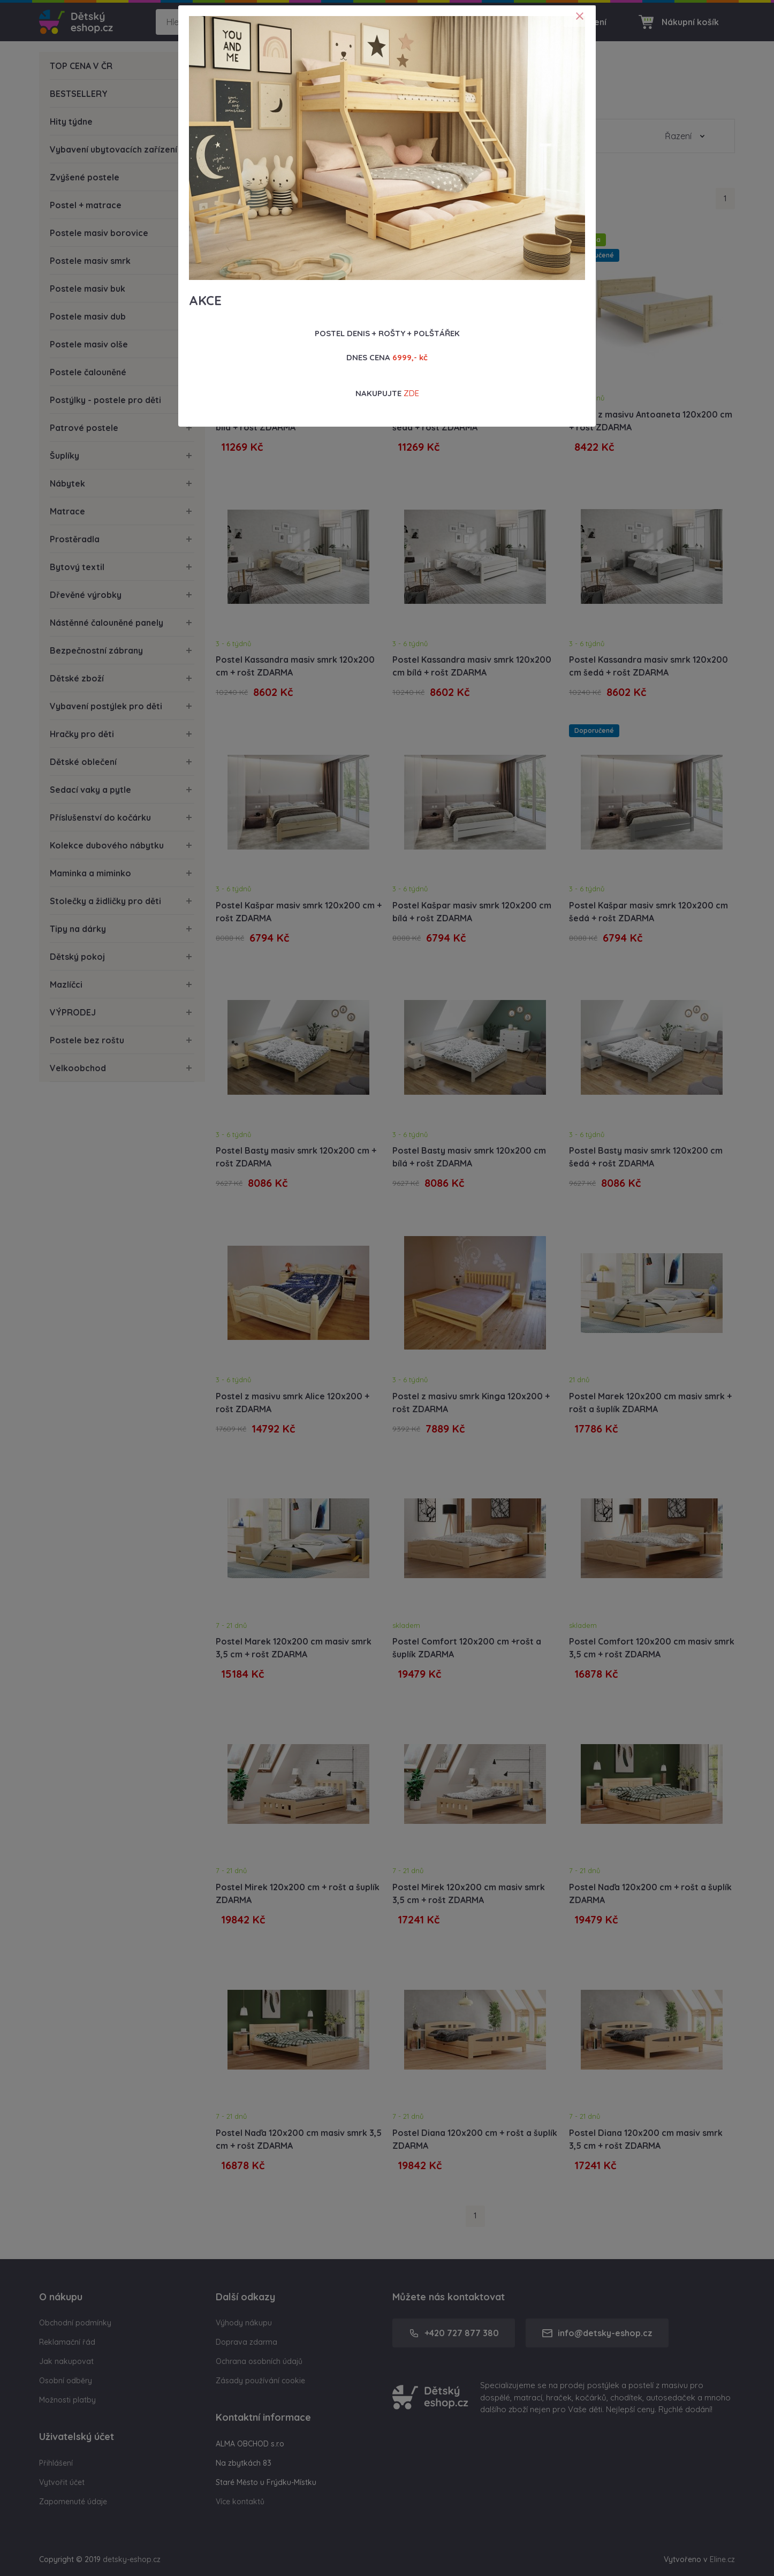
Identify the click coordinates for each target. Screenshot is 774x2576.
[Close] (580, 16)
